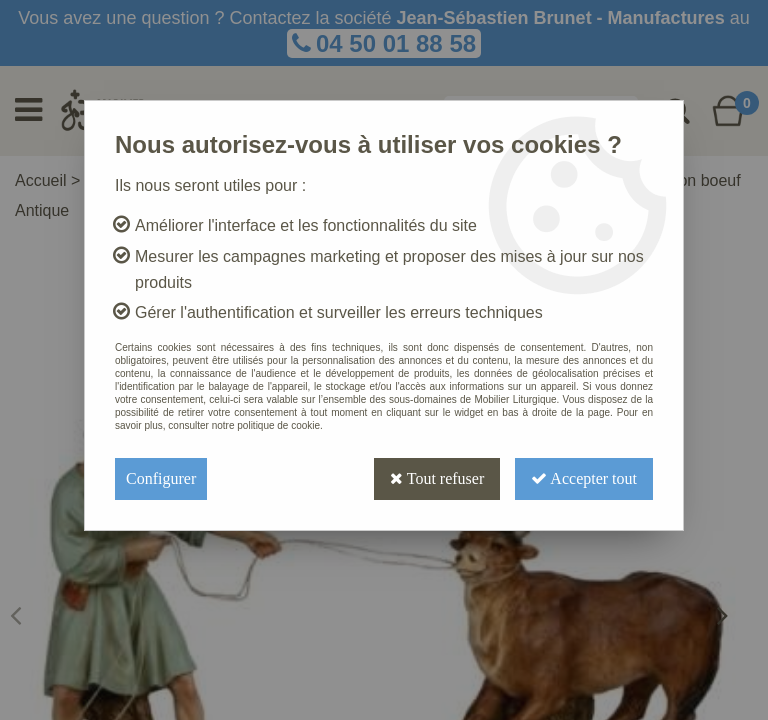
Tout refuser (437, 478)
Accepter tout (584, 478)
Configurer (161, 478)
